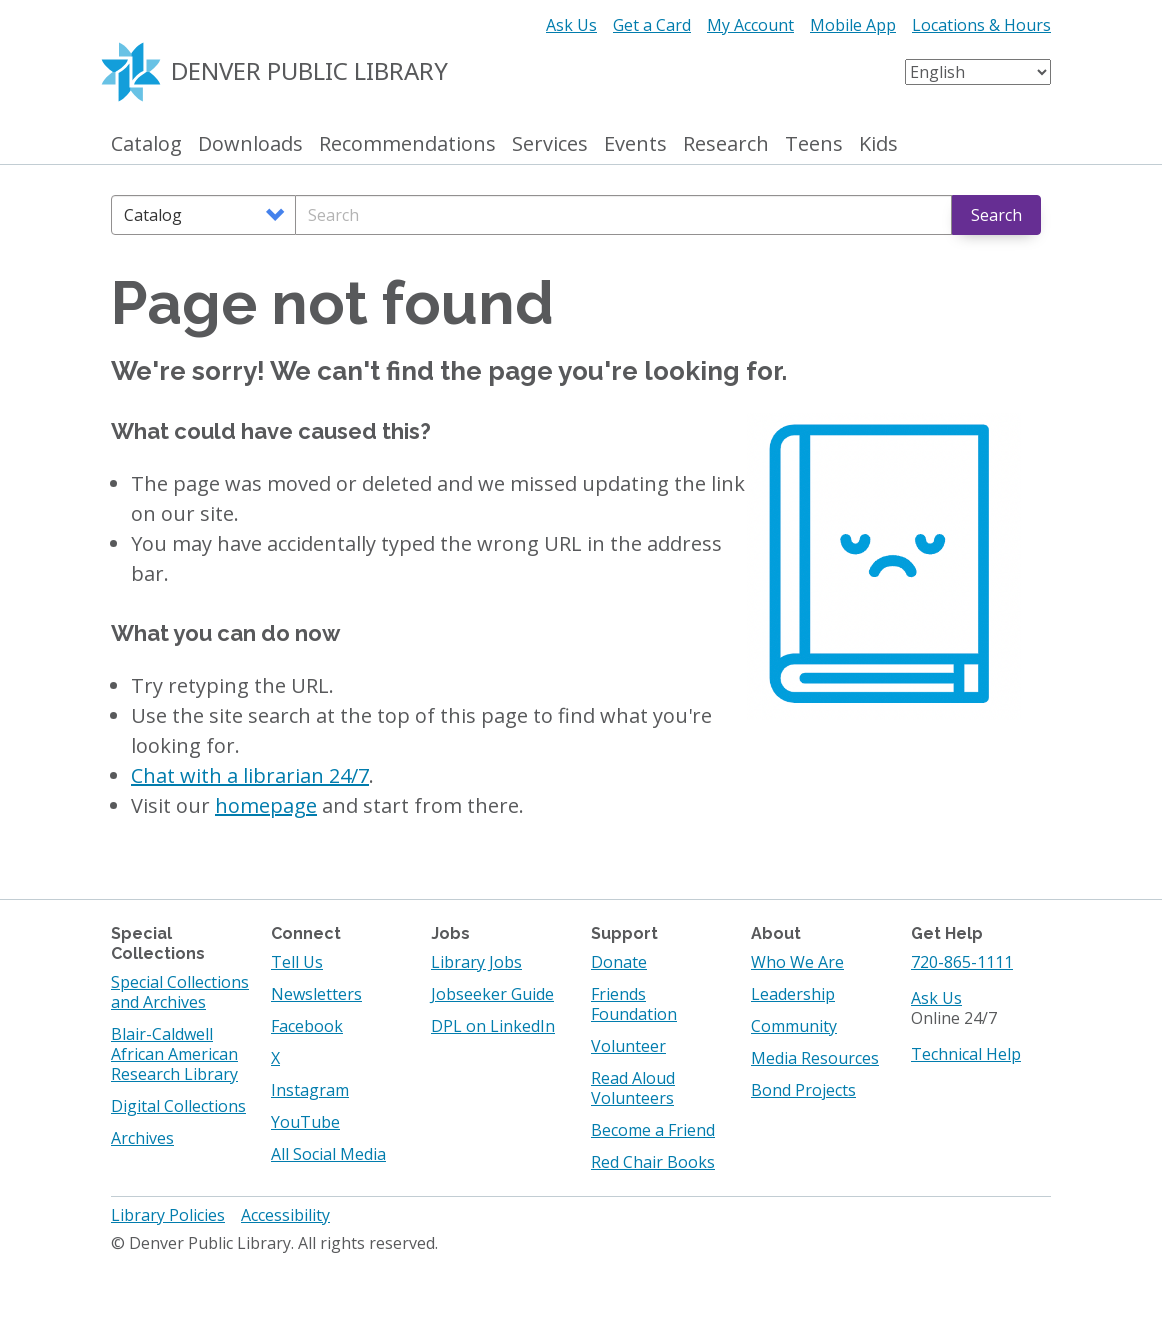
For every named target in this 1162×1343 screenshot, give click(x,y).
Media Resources (815, 1058)
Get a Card (652, 25)
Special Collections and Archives (180, 992)
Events (635, 144)
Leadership (793, 994)
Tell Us (297, 962)
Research (726, 144)
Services (550, 144)
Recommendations (407, 144)
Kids (878, 144)
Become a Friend (653, 1130)
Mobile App (853, 25)
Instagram (310, 1090)
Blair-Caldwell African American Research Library (174, 1054)
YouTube (305, 1122)
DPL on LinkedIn (493, 1026)
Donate (619, 962)
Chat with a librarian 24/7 (250, 775)
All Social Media (328, 1154)
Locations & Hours (981, 25)
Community (794, 1026)
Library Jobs (476, 962)
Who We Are (797, 962)
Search (996, 215)
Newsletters (316, 994)
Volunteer (628, 1046)
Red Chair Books (653, 1162)
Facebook (307, 1026)
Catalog (146, 144)
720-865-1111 (962, 962)
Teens (814, 144)
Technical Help (966, 1054)
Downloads (250, 144)
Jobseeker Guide (492, 994)
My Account (750, 25)
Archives (142, 1138)
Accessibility (285, 1215)
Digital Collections (178, 1106)
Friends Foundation (634, 1004)
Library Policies (168, 1215)
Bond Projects (803, 1090)
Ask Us (571, 25)
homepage (266, 805)
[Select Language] (978, 72)
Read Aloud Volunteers (633, 1088)
